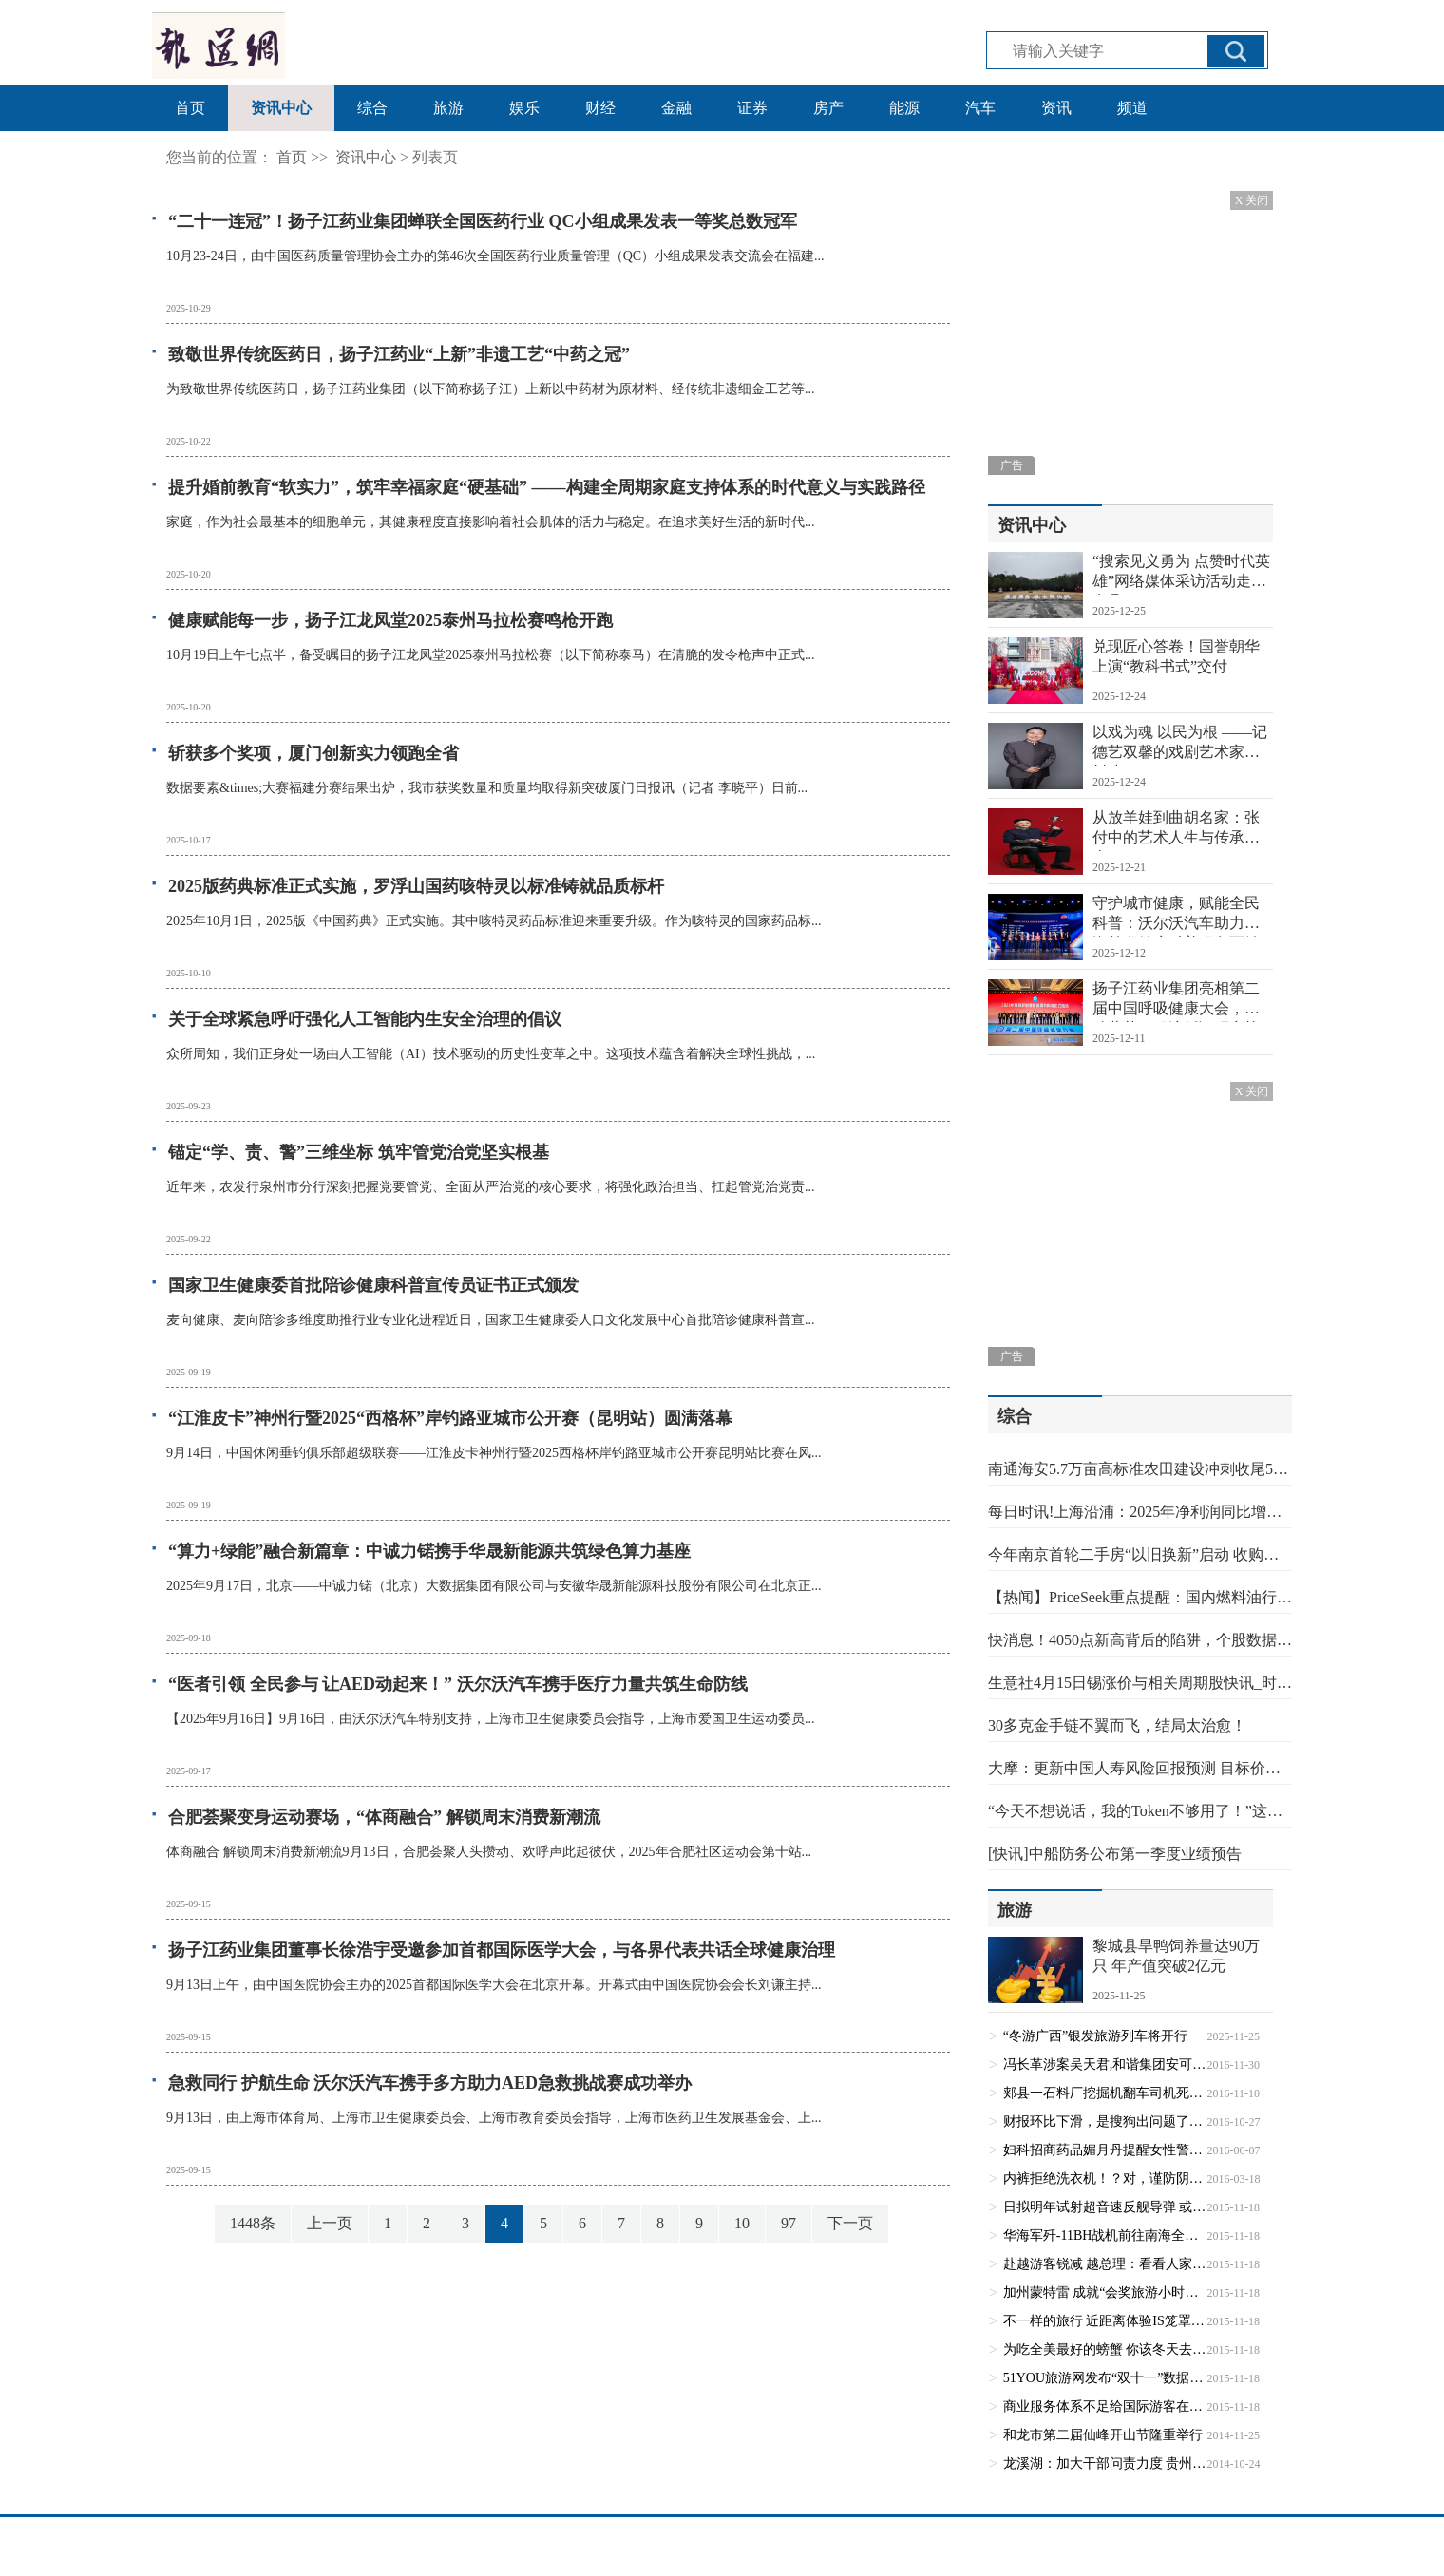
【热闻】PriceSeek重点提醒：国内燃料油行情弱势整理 (1140, 1597)
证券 (752, 108)
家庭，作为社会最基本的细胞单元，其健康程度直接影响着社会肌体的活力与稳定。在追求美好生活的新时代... (490, 522)
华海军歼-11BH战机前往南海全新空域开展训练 (1105, 2235)
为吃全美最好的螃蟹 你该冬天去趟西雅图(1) (1105, 2349)
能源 (904, 108)
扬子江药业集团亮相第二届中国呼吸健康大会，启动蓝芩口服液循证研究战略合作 (1176, 1001)
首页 (190, 108)
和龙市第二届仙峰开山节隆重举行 (1103, 2435)
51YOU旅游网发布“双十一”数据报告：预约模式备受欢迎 (1105, 2378)
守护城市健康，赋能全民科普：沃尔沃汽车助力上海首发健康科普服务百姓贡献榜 (1176, 916)
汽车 (980, 108)
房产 (828, 108)
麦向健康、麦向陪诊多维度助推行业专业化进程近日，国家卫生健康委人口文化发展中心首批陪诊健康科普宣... (490, 1320)
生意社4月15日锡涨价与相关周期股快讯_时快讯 (1140, 1683)
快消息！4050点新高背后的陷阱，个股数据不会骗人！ (1140, 1640)
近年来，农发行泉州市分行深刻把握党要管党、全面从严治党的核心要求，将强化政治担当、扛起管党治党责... (490, 1187)
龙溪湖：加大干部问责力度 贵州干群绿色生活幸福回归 (1105, 2463)
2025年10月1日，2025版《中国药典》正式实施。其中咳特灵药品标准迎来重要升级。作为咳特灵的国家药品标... (494, 921)
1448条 (253, 2223)
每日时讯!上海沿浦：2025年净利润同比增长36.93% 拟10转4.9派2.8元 (1140, 1512)
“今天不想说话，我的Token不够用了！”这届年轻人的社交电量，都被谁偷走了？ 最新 (1140, 1811)
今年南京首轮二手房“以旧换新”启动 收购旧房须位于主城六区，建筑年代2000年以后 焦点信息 (1140, 1554)
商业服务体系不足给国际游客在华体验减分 (1105, 2406)
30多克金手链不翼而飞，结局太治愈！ (1117, 1725)
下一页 (850, 2223)
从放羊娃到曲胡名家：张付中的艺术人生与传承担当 (1176, 830)
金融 (676, 108)
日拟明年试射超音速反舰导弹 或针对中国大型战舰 (1105, 2207)
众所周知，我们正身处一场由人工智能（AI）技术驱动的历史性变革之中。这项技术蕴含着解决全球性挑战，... (490, 1054)
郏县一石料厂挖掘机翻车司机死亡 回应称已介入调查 (1105, 2093)
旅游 (448, 108)
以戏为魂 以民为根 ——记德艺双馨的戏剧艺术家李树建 (1179, 745)
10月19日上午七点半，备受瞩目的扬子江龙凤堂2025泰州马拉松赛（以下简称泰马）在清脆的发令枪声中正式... (490, 655)
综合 (372, 108)
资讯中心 (281, 108)
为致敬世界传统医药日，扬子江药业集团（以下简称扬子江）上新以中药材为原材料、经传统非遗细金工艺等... (490, 389)
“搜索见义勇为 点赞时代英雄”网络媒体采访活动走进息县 (1181, 574)
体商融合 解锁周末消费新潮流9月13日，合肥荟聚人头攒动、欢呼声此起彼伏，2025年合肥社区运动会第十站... (488, 1852)
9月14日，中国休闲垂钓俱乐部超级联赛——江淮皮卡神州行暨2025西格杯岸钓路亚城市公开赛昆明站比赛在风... (494, 1453)
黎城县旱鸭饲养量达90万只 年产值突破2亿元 (1176, 1956)
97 (788, 2223)
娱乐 (524, 108)
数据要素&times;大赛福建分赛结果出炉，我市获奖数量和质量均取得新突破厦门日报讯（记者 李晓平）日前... (487, 788)
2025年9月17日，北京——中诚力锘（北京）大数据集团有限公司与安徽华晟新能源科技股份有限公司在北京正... (494, 1586)
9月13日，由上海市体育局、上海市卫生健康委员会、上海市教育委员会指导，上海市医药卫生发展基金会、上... (494, 2118)
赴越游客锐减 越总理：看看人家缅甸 (1105, 2264)
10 (742, 2223)
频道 (1132, 108)
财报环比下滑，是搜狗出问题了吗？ (1105, 2121)
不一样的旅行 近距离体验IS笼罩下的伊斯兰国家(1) (1105, 2321)
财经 (600, 108)
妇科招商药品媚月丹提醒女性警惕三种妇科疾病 (1105, 2150)
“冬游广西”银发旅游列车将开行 (1095, 2036)
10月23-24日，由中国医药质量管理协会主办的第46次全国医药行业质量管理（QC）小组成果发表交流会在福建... (495, 256)
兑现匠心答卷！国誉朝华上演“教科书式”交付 (1176, 656)
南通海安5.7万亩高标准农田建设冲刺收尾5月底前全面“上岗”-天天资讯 (1140, 1469)
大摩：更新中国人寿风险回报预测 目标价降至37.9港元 (1140, 1768)
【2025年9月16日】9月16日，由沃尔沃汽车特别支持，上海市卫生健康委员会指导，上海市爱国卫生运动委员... (490, 1719)
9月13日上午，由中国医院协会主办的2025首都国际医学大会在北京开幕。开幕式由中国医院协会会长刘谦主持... (494, 1985)
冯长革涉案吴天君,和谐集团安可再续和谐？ (1105, 2064)
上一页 (329, 2223)
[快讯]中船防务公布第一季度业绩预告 (1115, 1854)
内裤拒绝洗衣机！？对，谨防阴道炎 (1105, 2178)
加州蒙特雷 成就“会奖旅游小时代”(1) (1105, 2292)
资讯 (1056, 108)
